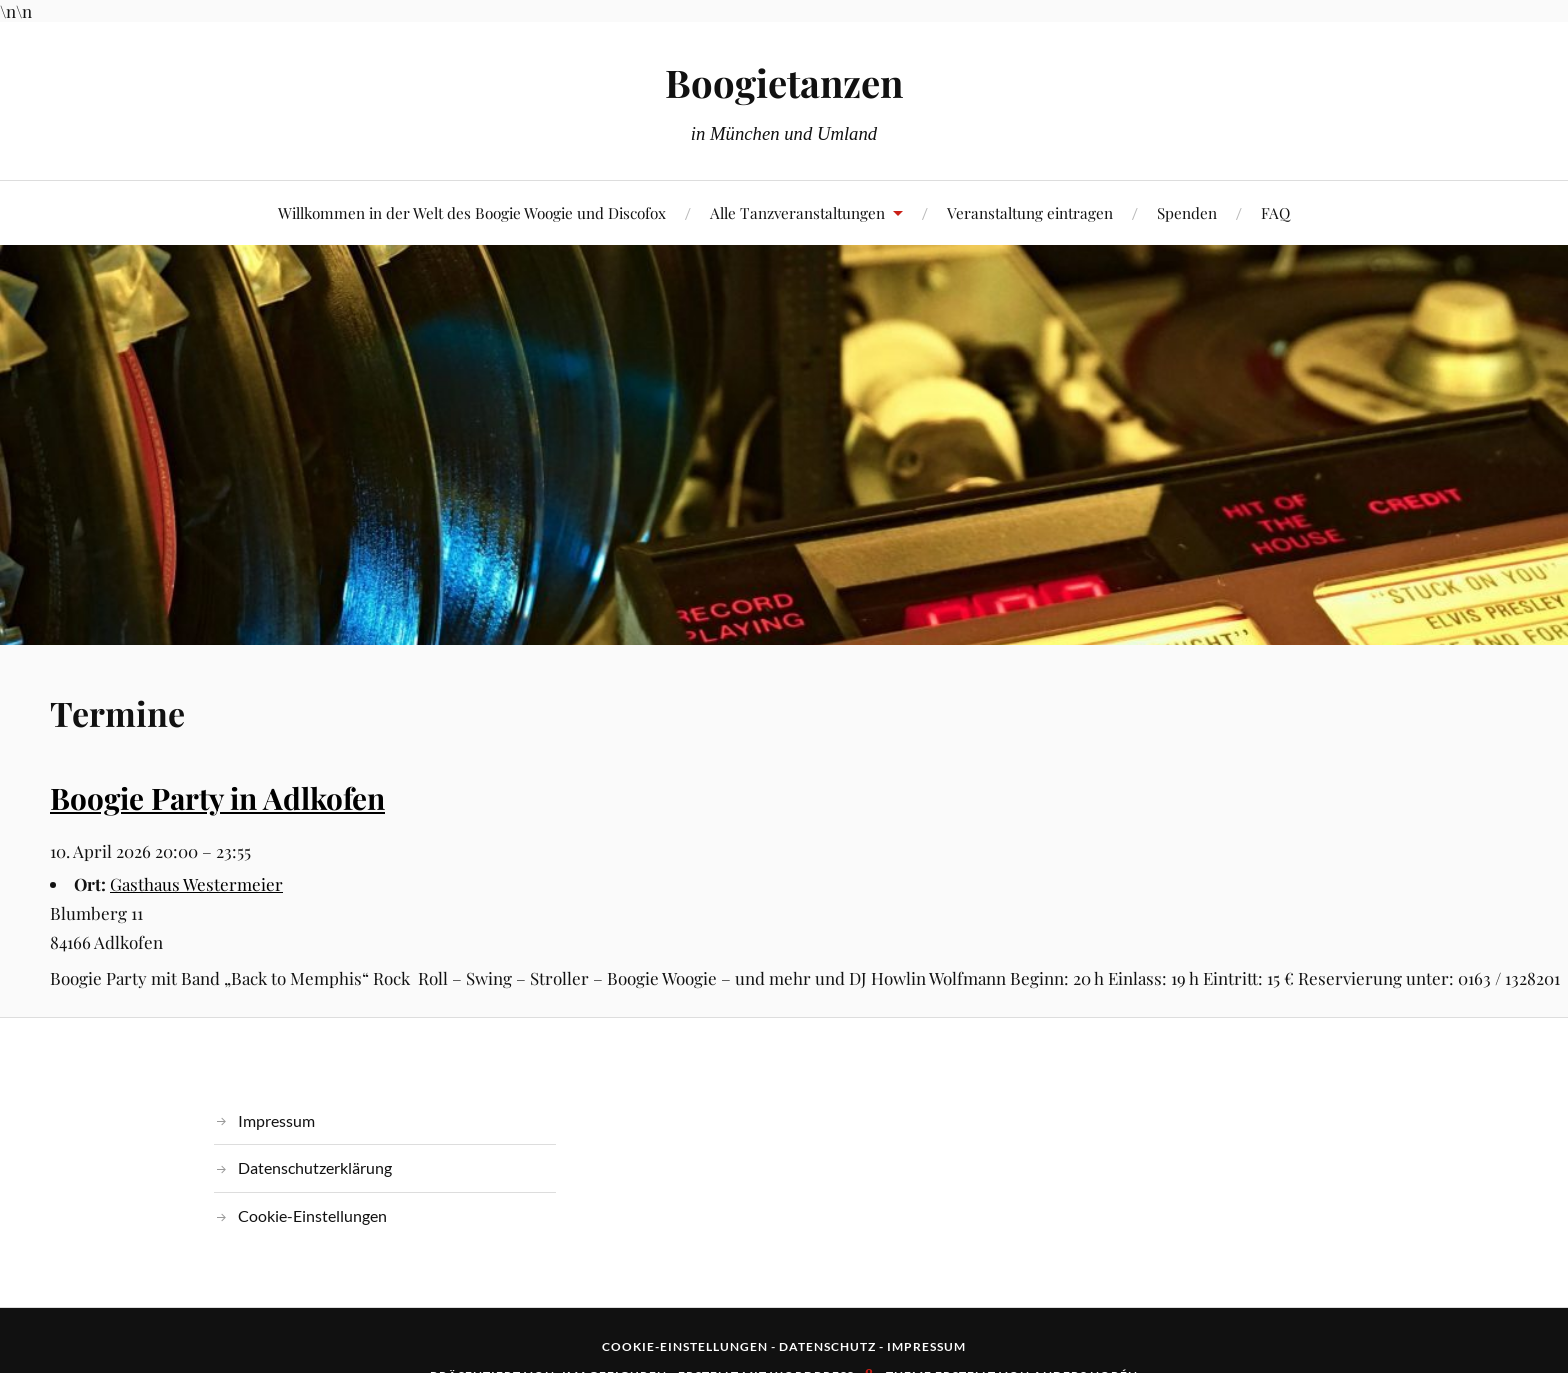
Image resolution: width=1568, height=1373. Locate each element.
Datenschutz (827, 1346)
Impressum (276, 1120)
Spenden (1187, 212)
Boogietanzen (784, 82)
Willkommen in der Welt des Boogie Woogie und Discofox (472, 212)
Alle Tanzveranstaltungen (797, 212)
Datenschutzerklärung (315, 1167)
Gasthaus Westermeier (196, 884)
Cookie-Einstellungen (312, 1215)
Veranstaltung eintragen (1030, 212)
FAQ (1275, 212)
